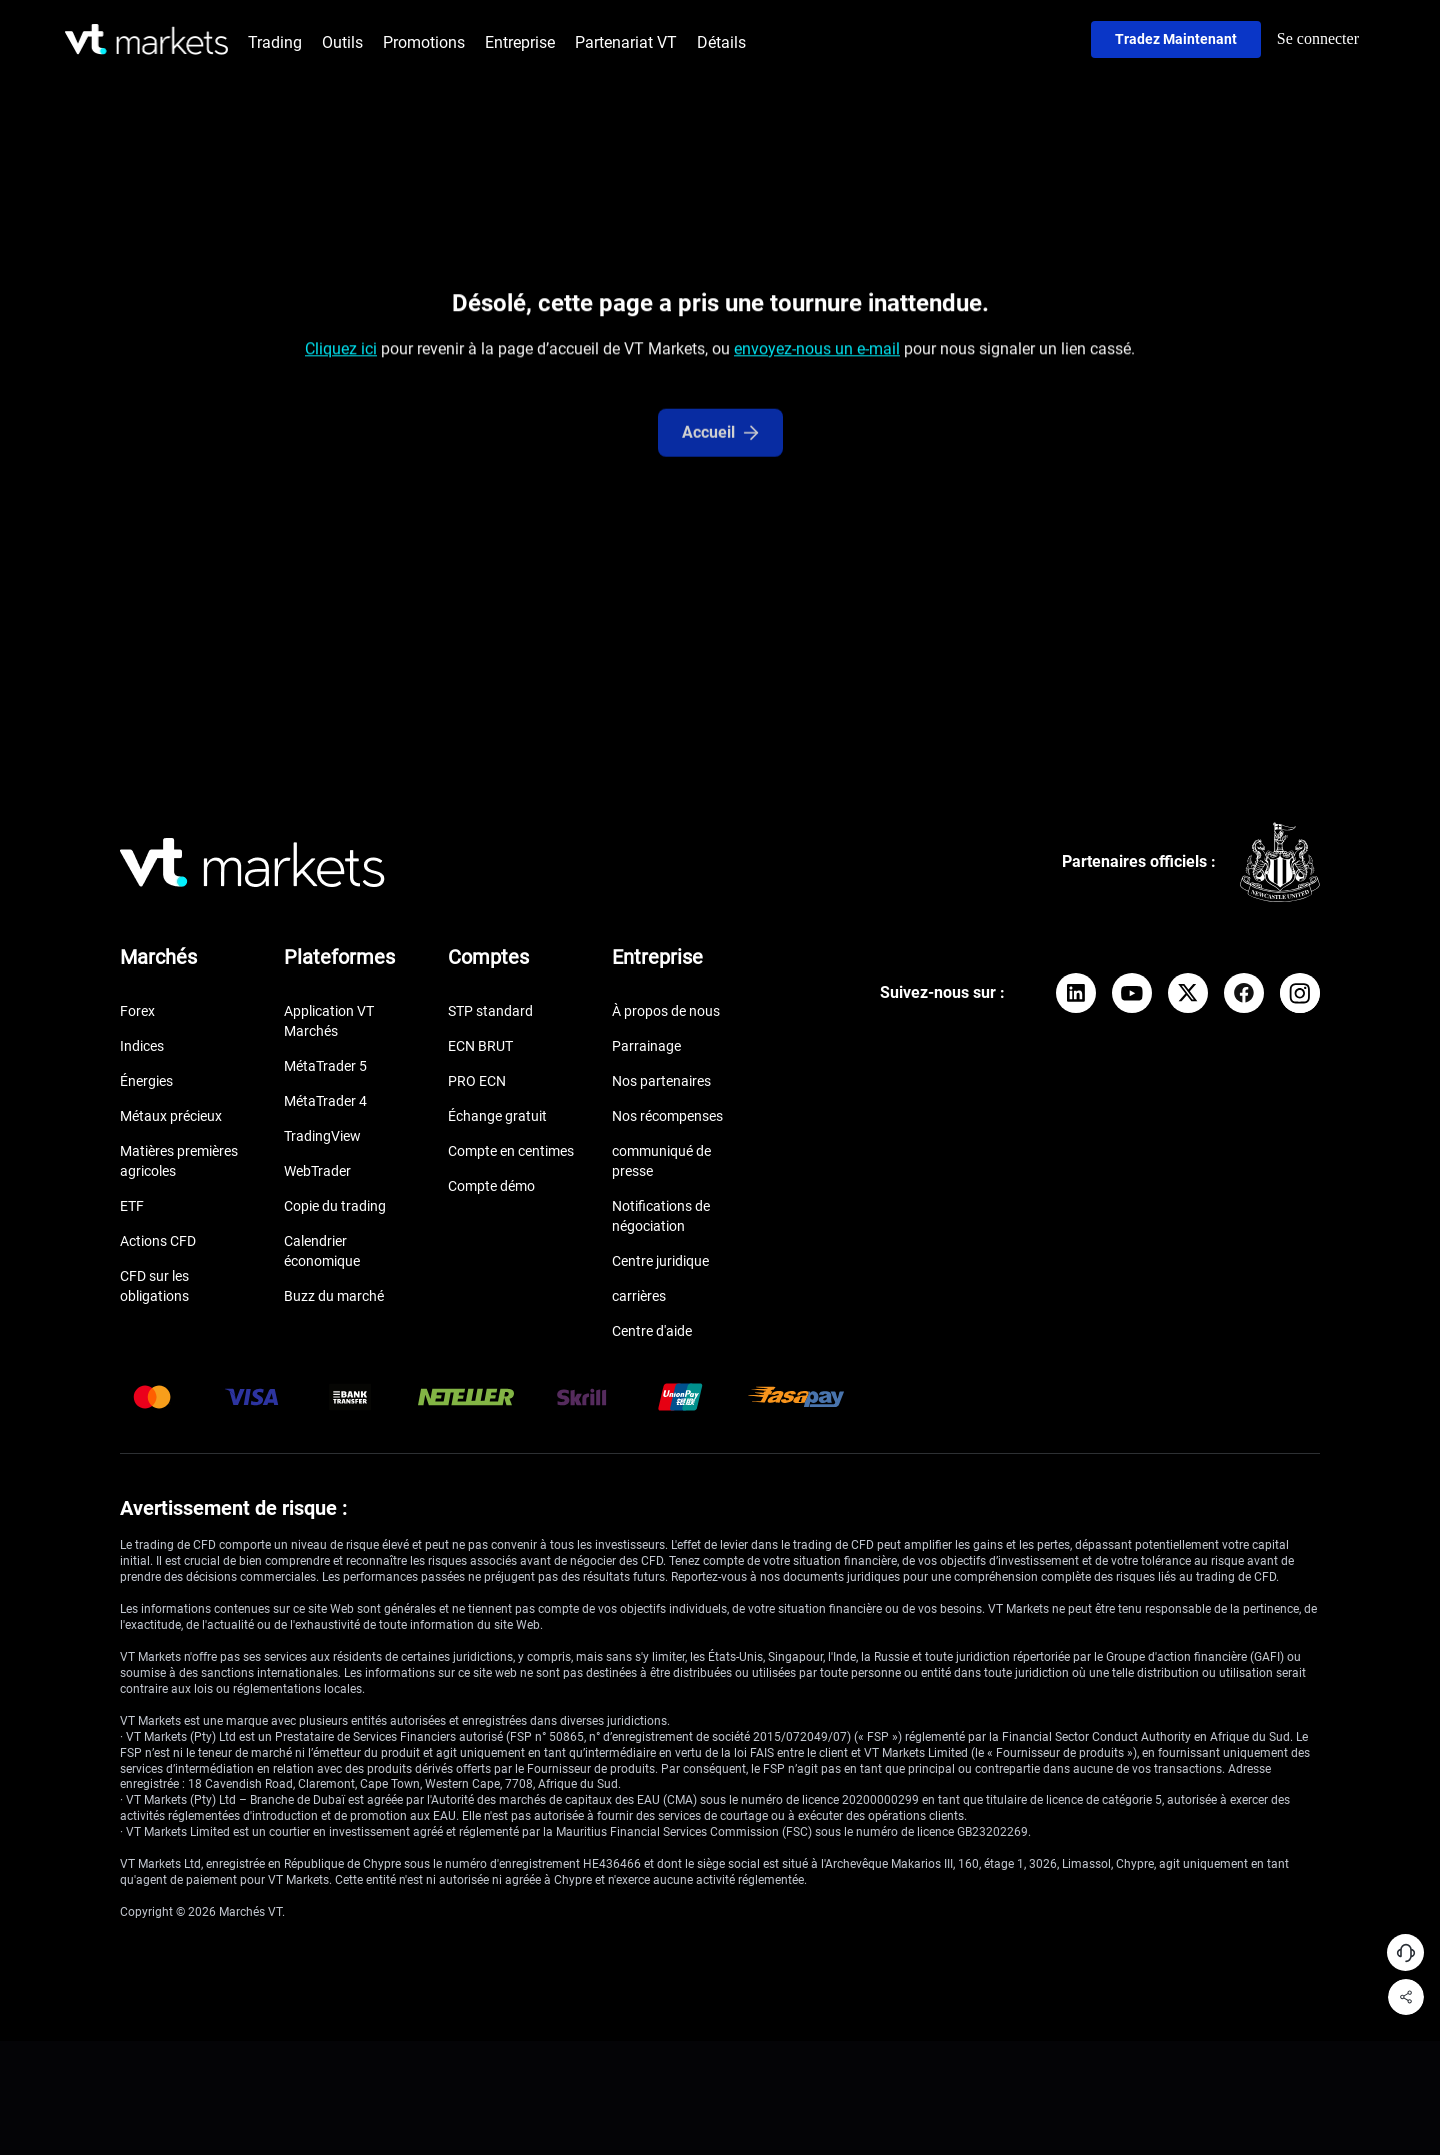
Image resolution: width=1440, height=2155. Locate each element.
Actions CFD (158, 1241)
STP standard (490, 1011)
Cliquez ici (341, 352)
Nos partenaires (661, 1081)
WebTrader (317, 1171)
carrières (639, 1296)
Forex (137, 1011)
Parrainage (646, 1046)
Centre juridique (660, 1261)
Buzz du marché (334, 1296)
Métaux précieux (171, 1116)
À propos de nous (666, 1011)
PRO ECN (477, 1081)
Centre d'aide (652, 1331)
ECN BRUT (480, 1046)
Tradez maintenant (1176, 39)
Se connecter (1318, 38)
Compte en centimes (511, 1151)
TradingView (322, 1136)
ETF (132, 1206)
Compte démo (491, 1186)
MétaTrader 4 (325, 1101)
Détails (721, 42)
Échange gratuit (497, 1116)
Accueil (720, 446)
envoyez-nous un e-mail (817, 352)
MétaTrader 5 (325, 1066)
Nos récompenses (667, 1116)
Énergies (146, 1081)
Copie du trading (335, 1206)
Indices (142, 1046)
